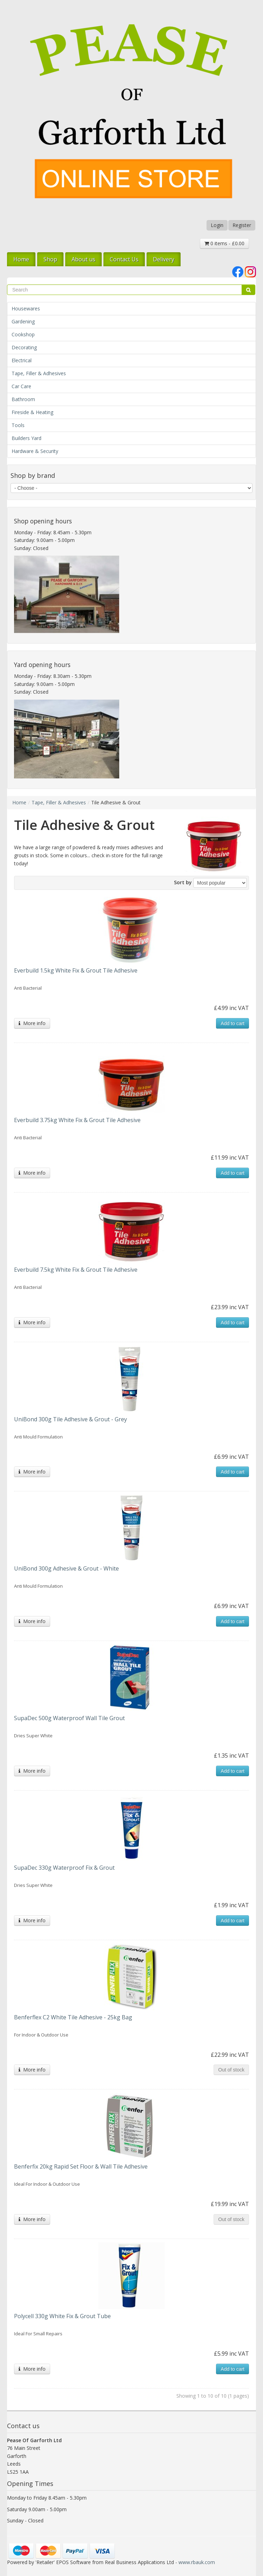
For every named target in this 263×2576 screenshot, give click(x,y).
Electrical (22, 360)
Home (21, 259)
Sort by (183, 882)
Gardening (23, 321)
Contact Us (124, 259)
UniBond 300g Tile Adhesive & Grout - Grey (70, 1419)
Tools (18, 425)
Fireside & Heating (32, 412)
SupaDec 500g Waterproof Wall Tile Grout (69, 1718)
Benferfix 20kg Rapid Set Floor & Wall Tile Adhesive (81, 2166)
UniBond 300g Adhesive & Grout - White (66, 1568)
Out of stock (231, 2070)
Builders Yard (26, 438)
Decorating (24, 347)
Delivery (163, 259)
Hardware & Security (35, 451)
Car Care (21, 386)
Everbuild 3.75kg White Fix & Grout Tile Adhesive (77, 1120)
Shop (50, 259)
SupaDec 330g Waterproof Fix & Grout (64, 1867)
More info (32, 1023)
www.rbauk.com (196, 2562)
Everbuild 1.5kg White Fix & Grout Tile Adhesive (75, 970)
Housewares (26, 308)
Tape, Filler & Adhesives (39, 373)
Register (241, 225)
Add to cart (232, 1023)
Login (217, 225)
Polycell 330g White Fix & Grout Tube (62, 2316)
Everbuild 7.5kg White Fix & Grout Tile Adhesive (75, 1269)
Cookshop (23, 334)
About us (83, 259)
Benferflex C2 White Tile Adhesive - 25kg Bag (73, 2017)
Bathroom (23, 399)
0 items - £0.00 (224, 243)
